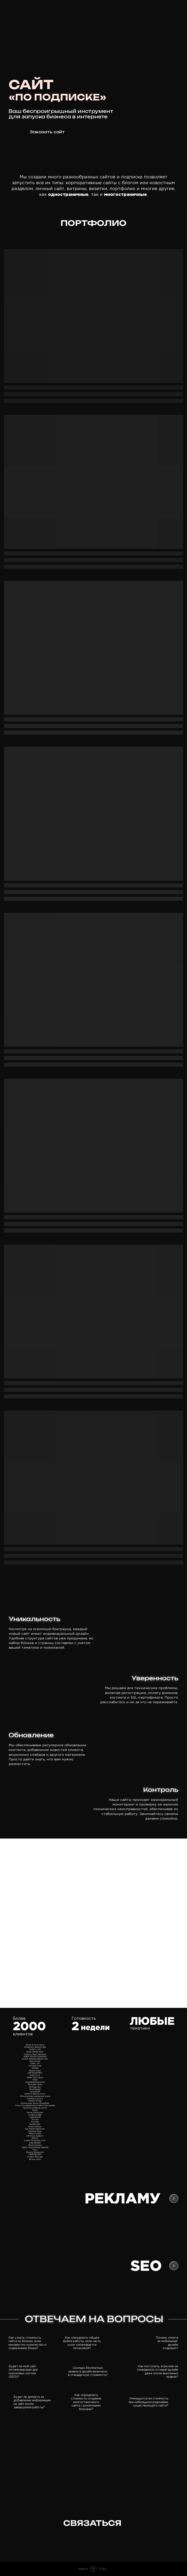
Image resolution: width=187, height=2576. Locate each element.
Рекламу (122, 2199)
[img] (124, 1971)
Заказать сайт (47, 131)
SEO (146, 2266)
